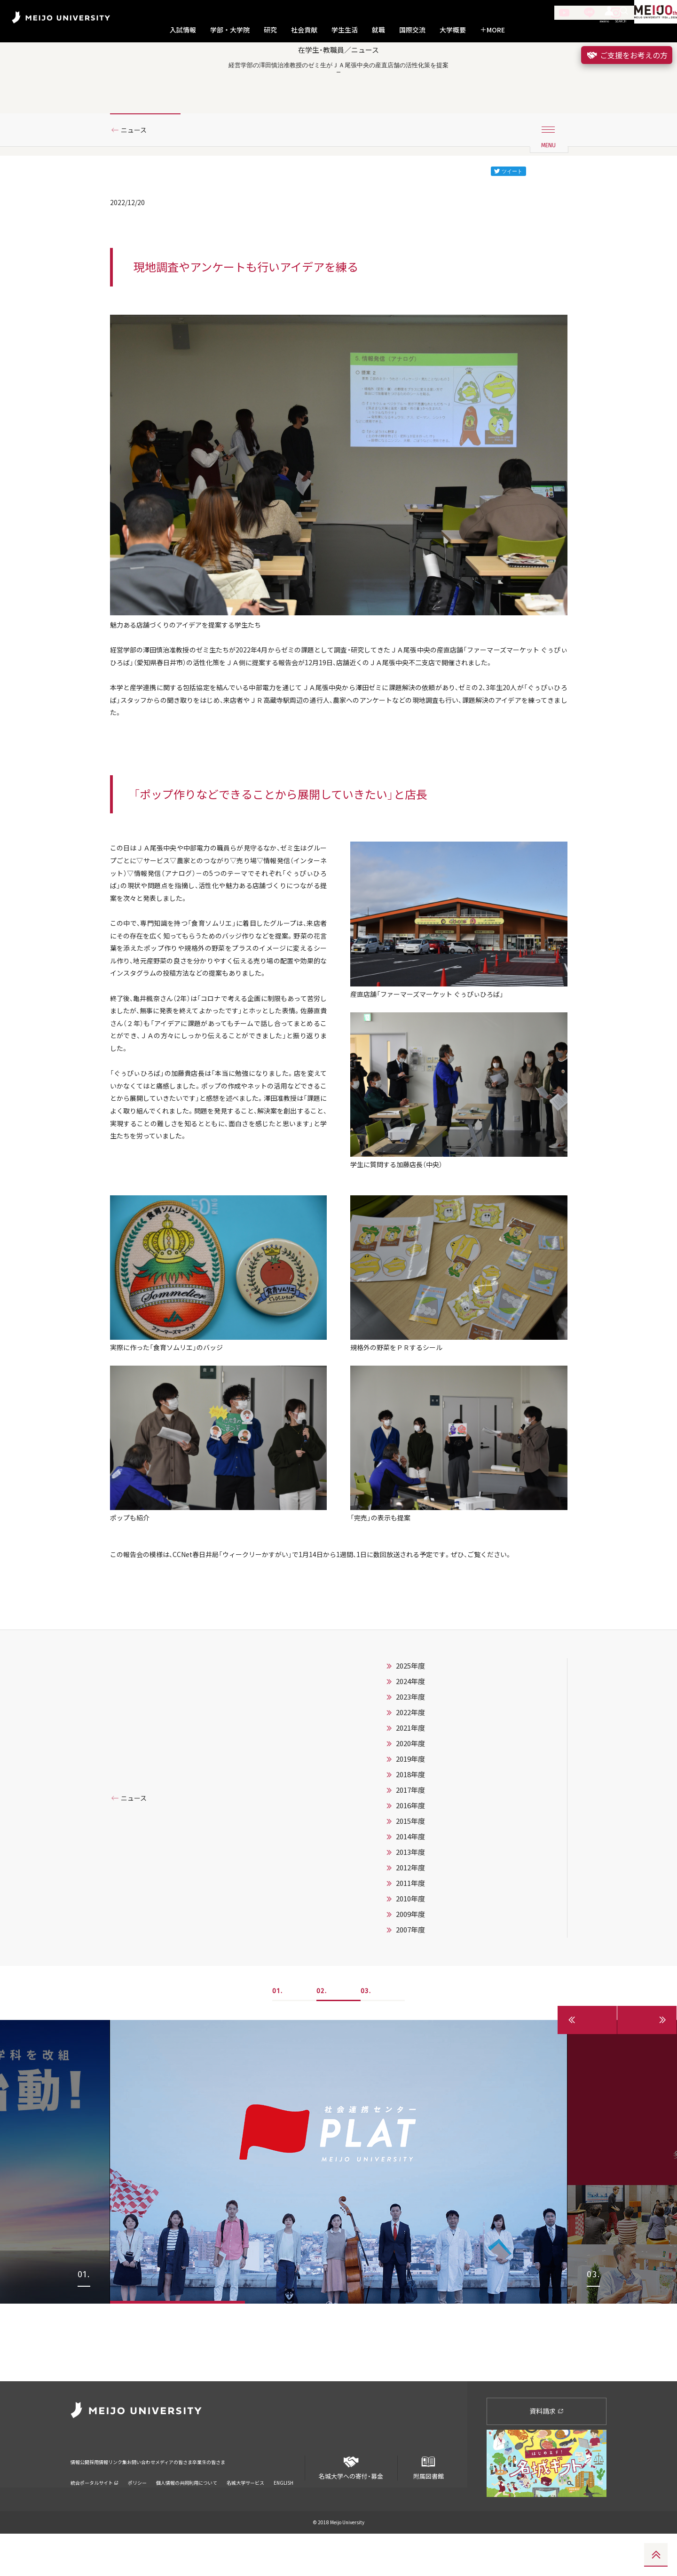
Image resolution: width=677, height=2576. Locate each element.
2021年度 (410, 1848)
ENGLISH (283, 2512)
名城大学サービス (245, 2512)
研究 (270, 29)
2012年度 (410, 1987)
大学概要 (453, 29)
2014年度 (410, 1956)
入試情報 (183, 29)
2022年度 (410, 1832)
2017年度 (410, 1910)
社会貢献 (304, 29)
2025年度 (410, 1786)
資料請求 (546, 2453)
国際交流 (412, 29)
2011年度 (410, 2003)
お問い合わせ (184, 2497)
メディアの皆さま (235, 2497)
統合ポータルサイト (94, 2512)
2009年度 (410, 2034)
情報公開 (83, 2497)
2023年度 (410, 1817)
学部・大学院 (230, 29)
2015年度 (410, 1941)
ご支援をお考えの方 (627, 55)
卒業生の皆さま (288, 2497)
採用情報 (114, 2497)
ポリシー (137, 2512)
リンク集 (146, 2497)
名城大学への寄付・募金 (351, 2506)
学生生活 (344, 29)
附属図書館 (428, 2506)
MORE (492, 29)
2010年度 (410, 2018)
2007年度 (410, 2049)
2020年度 (410, 1863)
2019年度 (410, 1879)
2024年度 (410, 1801)
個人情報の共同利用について (186, 2512)
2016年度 (410, 1925)
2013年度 (410, 1972)
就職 (378, 29)
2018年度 (410, 1894)
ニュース (137, 166)
